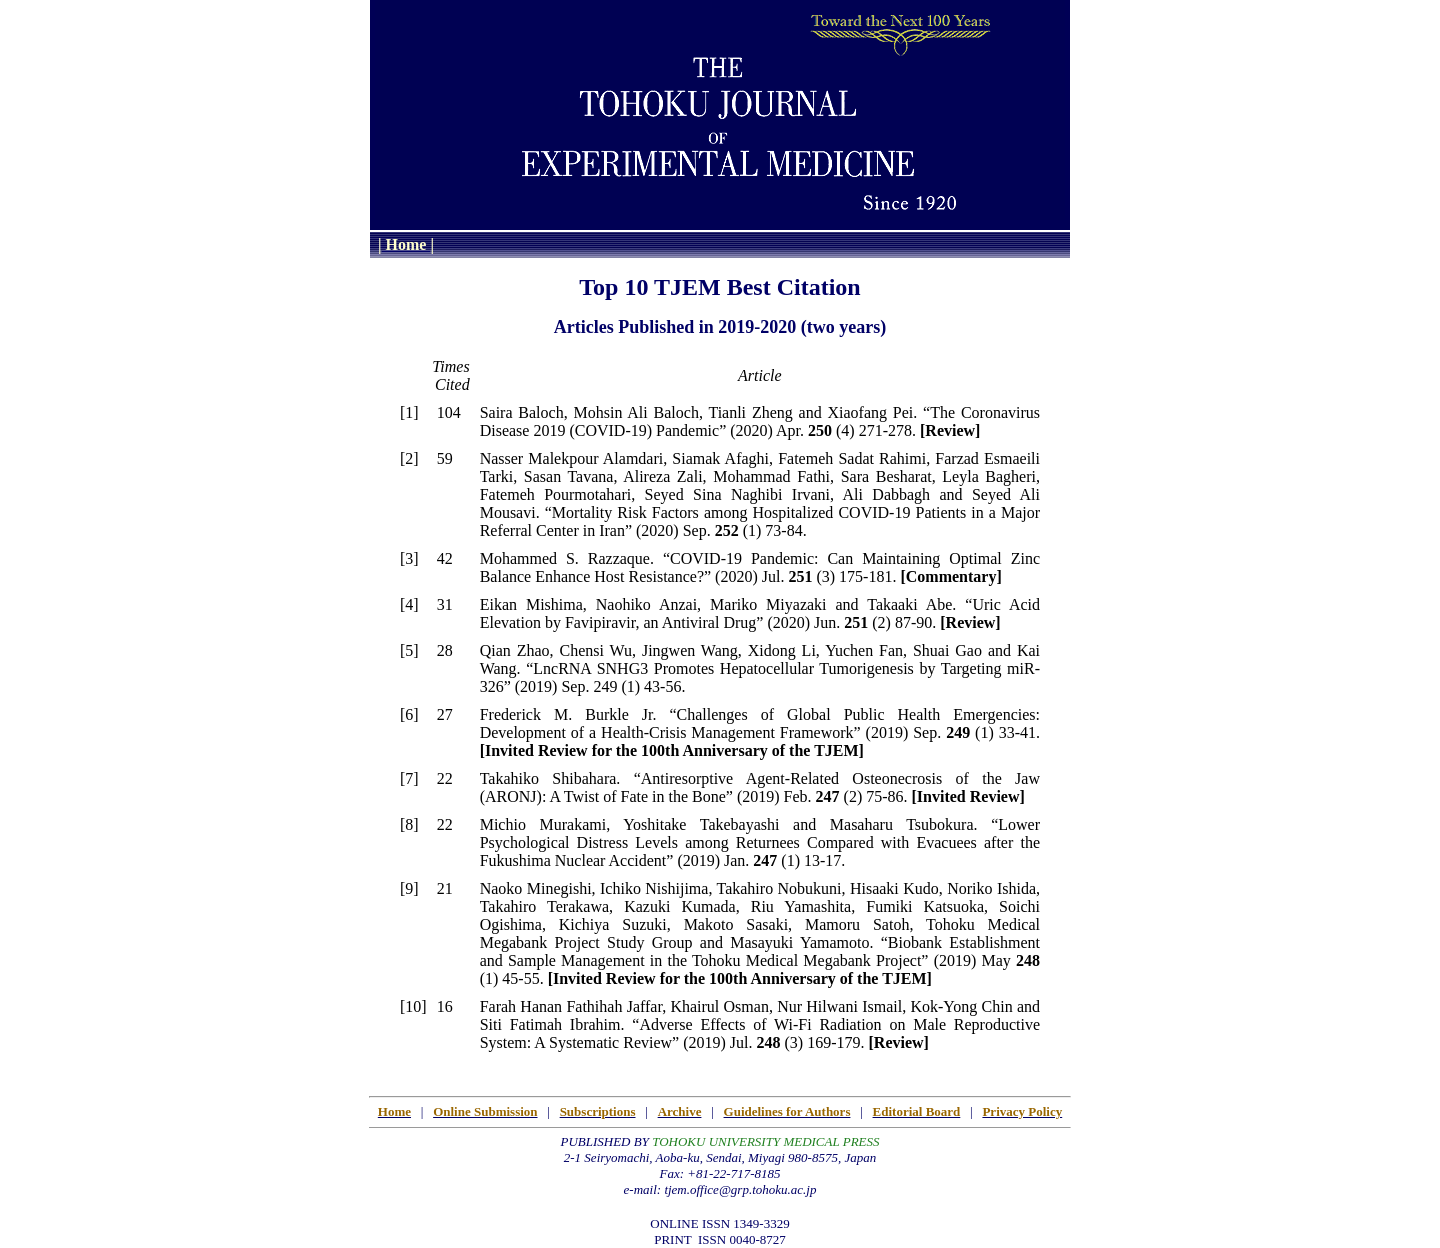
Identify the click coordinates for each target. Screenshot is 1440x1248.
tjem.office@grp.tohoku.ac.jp (740, 1189)
